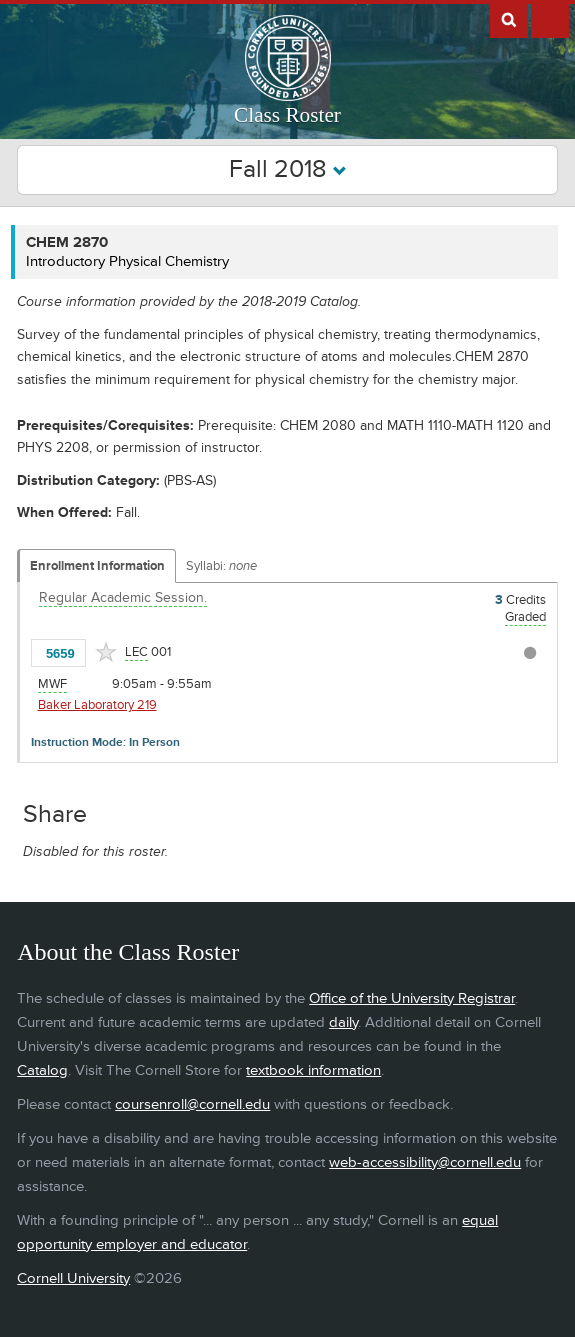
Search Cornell (509, 19)
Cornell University (73, 1278)
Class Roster (287, 115)
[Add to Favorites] (106, 652)
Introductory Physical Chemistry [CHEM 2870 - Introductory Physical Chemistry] (127, 261)
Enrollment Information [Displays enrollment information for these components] (97, 566)
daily (343, 1022)
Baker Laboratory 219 (97, 705)
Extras (550, 19)
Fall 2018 (288, 169)
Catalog (42, 1070)
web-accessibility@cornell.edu (425, 1162)
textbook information (313, 1070)
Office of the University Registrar (412, 998)
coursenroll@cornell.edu (192, 1104)
